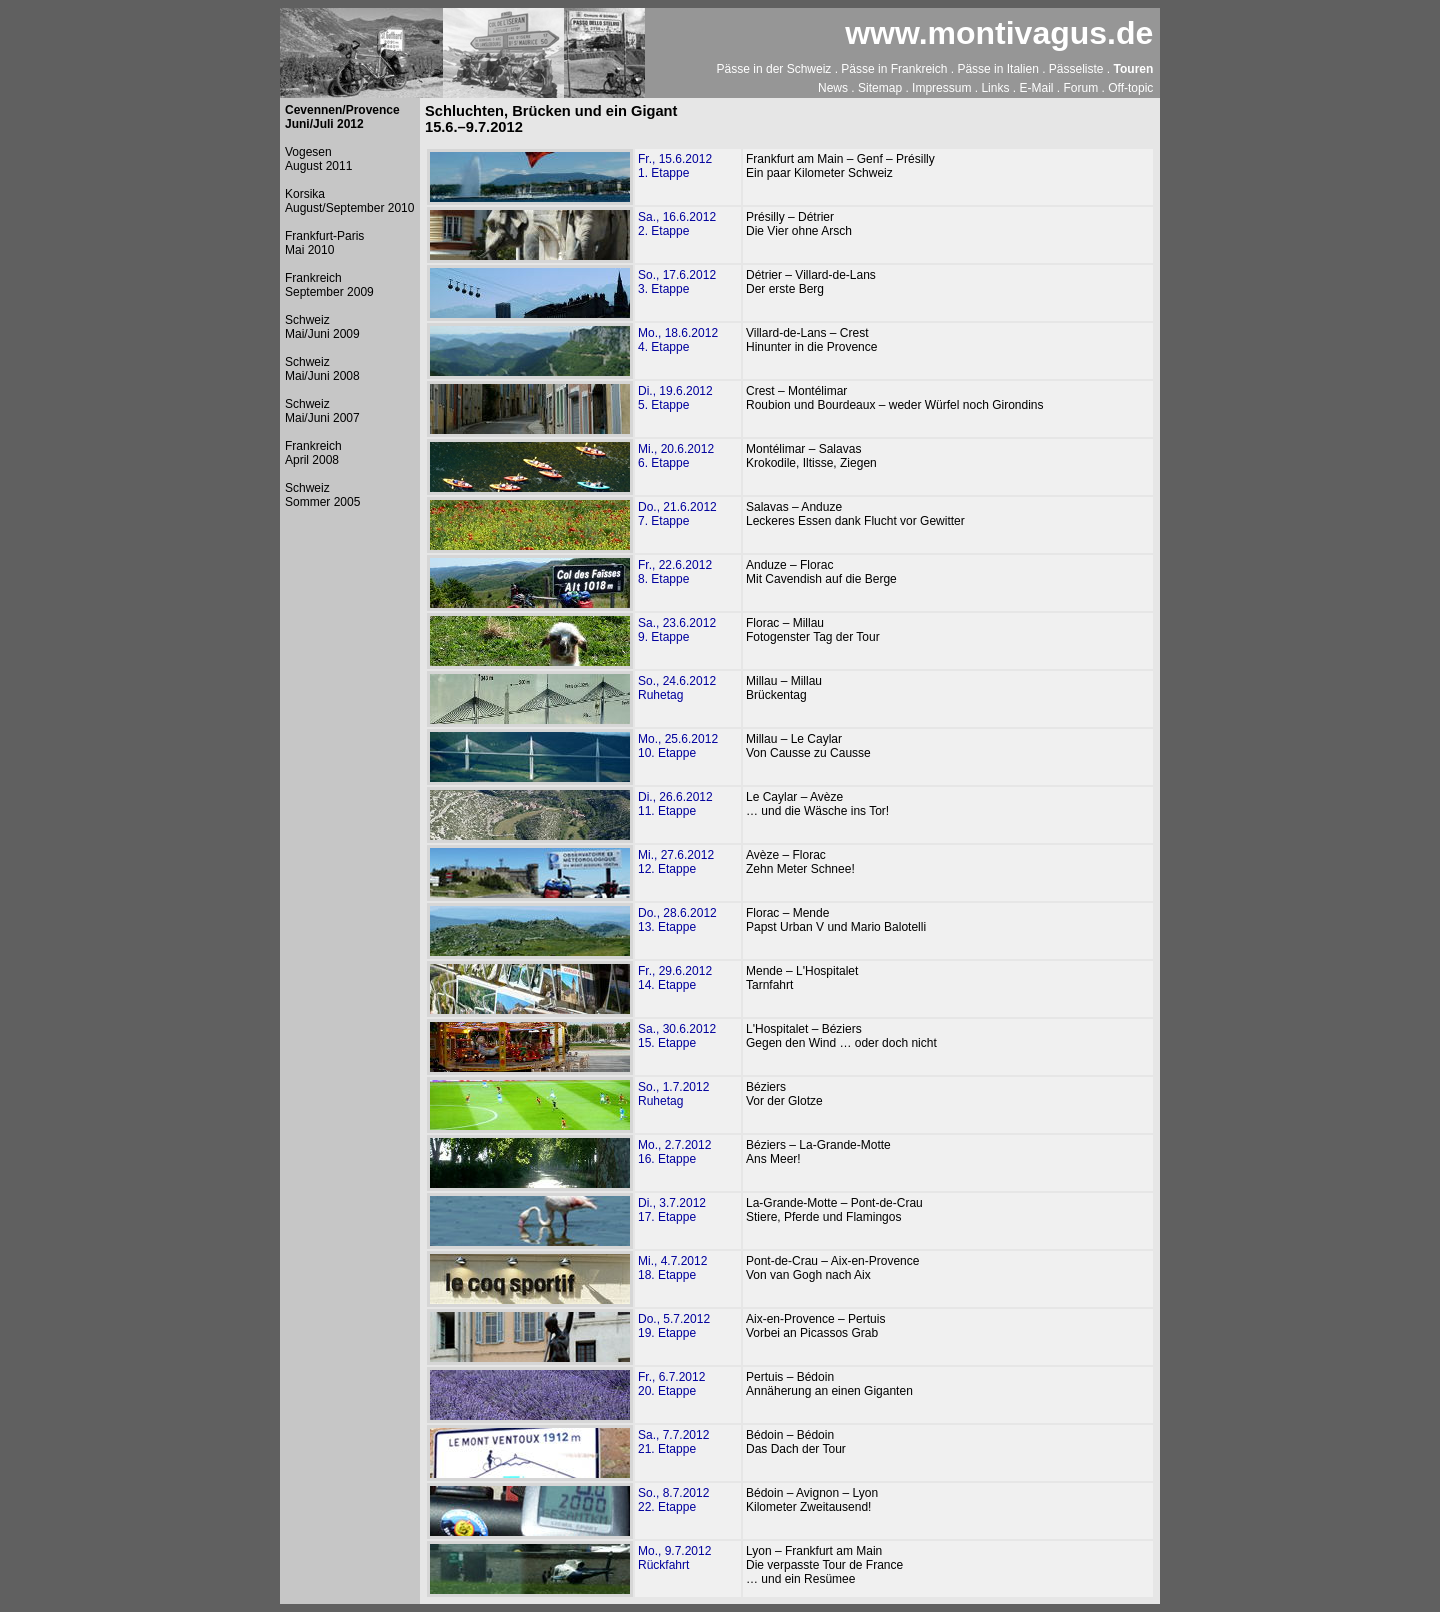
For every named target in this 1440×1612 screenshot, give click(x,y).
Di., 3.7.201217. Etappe (672, 1210)
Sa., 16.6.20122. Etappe (677, 224)
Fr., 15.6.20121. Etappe (675, 166)
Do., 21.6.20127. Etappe (677, 514)
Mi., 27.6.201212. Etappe (676, 862)
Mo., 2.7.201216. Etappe (674, 1152)
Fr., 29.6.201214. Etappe (675, 978)
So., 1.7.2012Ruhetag (673, 1094)
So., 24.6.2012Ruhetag (677, 688)
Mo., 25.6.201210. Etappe (678, 746)
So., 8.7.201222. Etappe (673, 1500)
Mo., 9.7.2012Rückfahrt (674, 1558)
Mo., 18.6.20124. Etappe (678, 340)
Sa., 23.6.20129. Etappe (677, 630)
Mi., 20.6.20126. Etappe (676, 456)
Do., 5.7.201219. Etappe (674, 1326)
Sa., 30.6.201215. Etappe (677, 1036)
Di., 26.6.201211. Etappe (675, 804)
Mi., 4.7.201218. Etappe (672, 1268)
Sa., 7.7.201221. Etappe (673, 1442)
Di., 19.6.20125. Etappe (675, 398)
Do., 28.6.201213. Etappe (677, 920)
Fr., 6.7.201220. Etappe (671, 1384)
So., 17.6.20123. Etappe (677, 282)
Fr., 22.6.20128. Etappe (675, 572)
